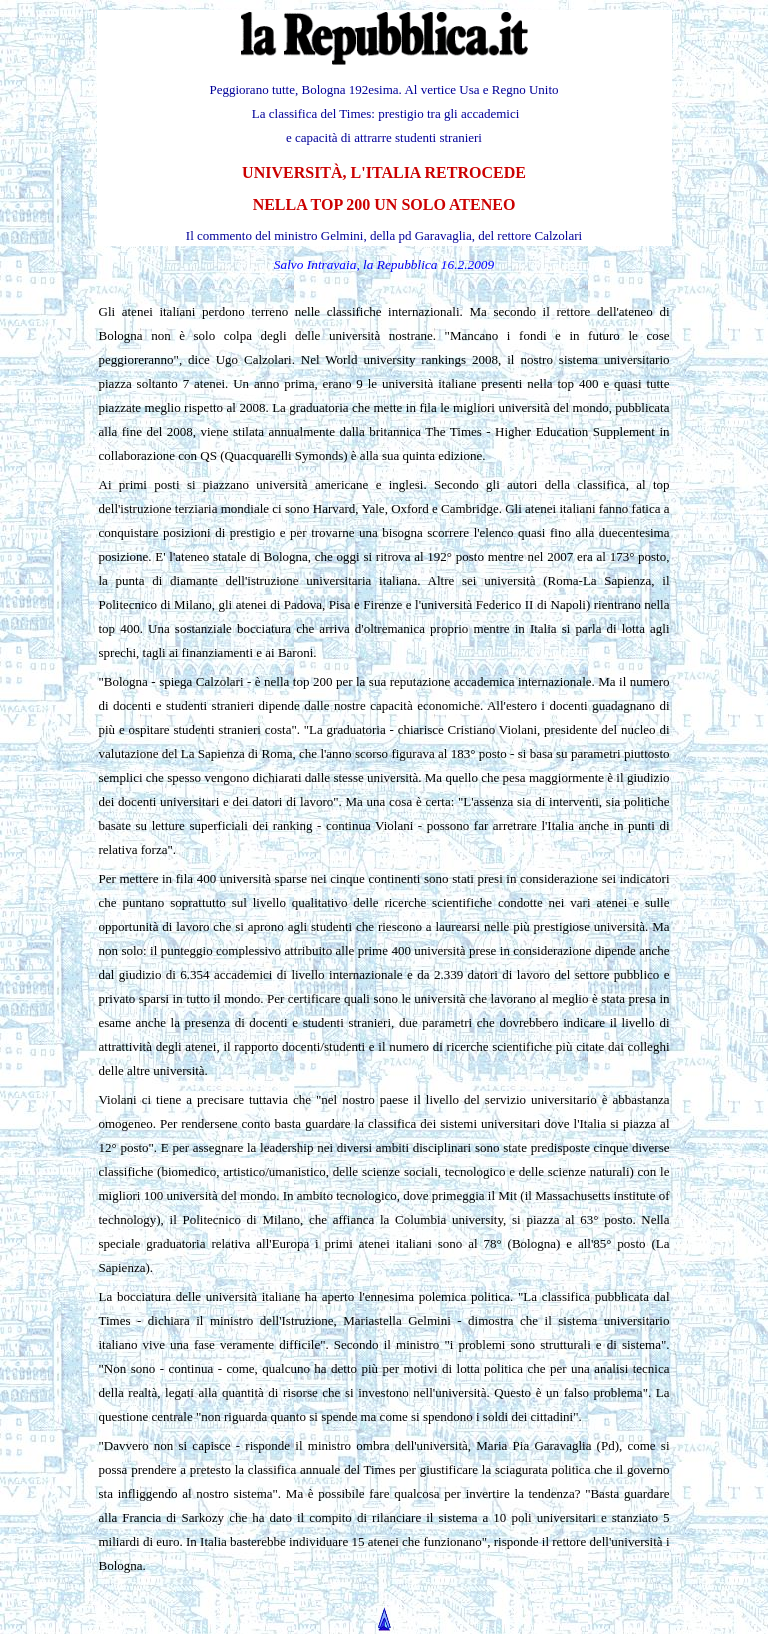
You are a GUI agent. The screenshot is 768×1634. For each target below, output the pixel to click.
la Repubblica (400, 264)
